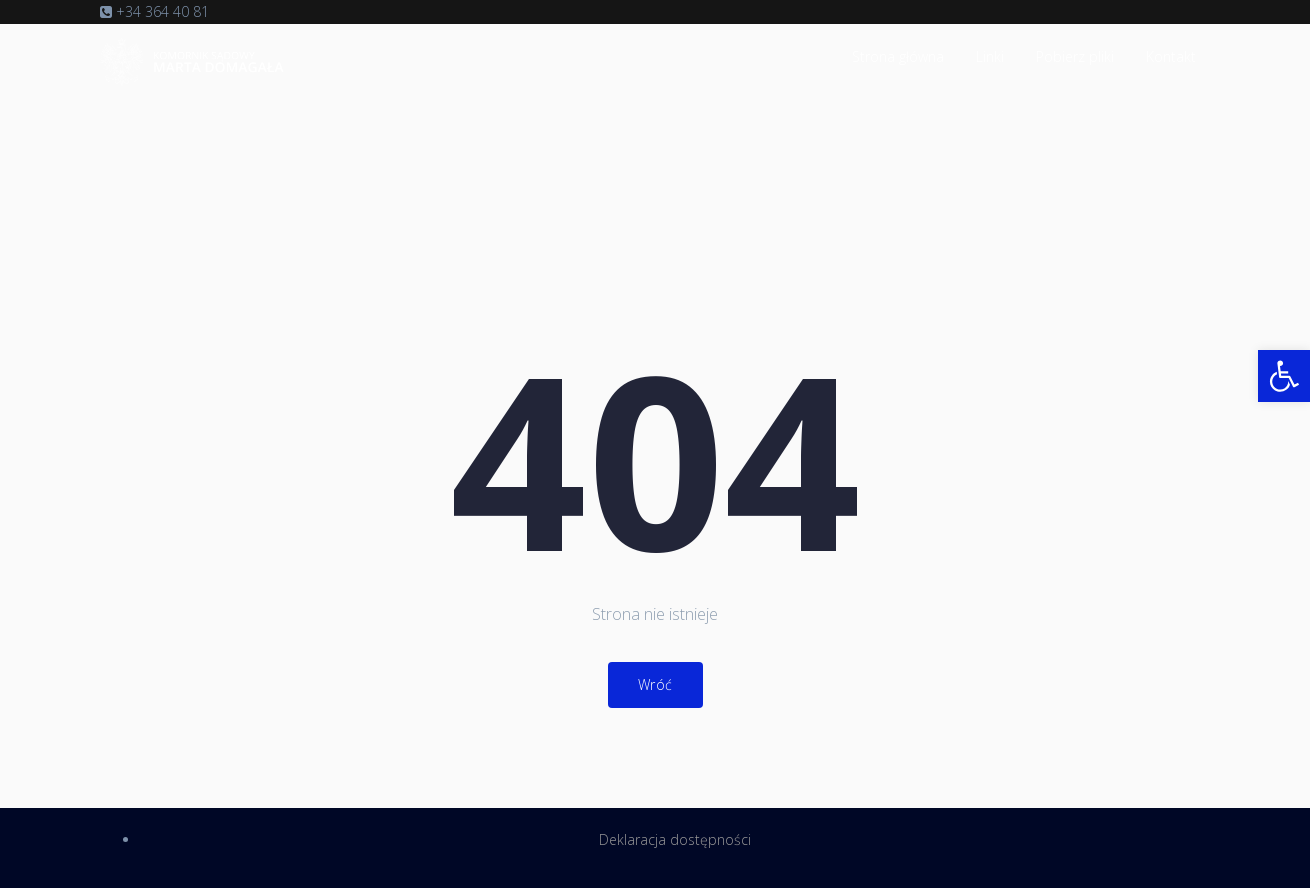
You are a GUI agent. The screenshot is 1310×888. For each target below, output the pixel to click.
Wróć (655, 684)
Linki (990, 56)
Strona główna (898, 56)
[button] (1284, 376)
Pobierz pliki (1075, 56)
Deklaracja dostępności (675, 839)
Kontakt (1171, 56)
